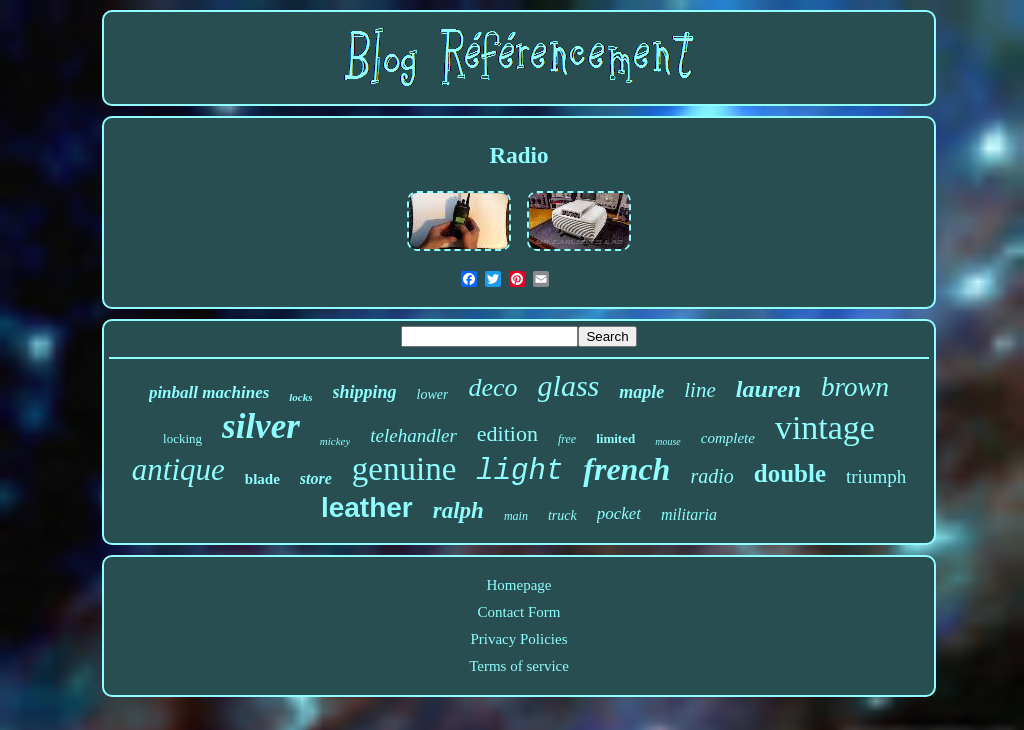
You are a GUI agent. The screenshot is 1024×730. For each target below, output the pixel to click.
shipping (365, 392)
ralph (458, 510)
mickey (335, 441)
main (516, 516)
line (700, 390)
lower (433, 394)
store (316, 478)
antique (178, 469)
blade (262, 479)
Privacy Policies (518, 639)
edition (507, 433)
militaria (689, 514)
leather (367, 507)
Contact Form (519, 612)
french (626, 469)
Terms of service (519, 666)
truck (562, 515)
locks (300, 397)
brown (855, 387)
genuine (404, 469)
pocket (619, 513)
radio (711, 476)
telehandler (413, 435)
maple (641, 392)
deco (492, 387)
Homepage (519, 585)
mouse (668, 441)
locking (182, 438)
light (519, 471)
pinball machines (209, 392)
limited (615, 438)
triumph (876, 476)
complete (728, 438)
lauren (768, 389)
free (567, 439)
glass (569, 385)
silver (261, 426)
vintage (825, 427)
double (790, 473)
